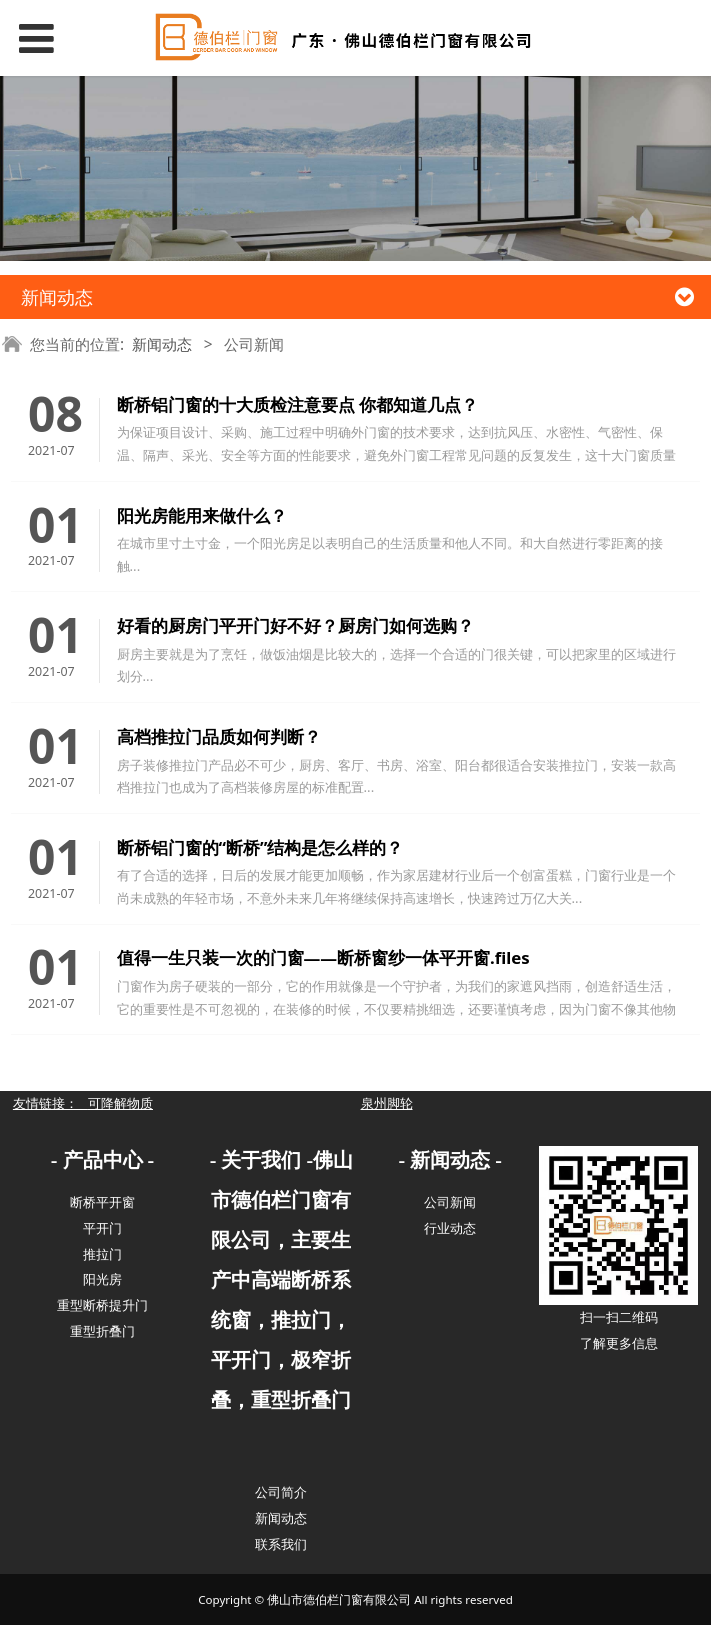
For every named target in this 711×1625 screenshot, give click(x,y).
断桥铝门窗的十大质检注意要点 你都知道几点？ (297, 404)
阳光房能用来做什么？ (202, 515)
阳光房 (102, 1279)
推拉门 (102, 1254)
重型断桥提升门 (102, 1305)
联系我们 (281, 1544)
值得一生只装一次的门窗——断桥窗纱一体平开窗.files (323, 957)
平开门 (102, 1228)
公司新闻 (450, 1202)
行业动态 (450, 1228)
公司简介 (281, 1492)
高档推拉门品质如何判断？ (219, 736)
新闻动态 (162, 344)
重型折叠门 (102, 1331)
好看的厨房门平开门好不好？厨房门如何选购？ (295, 625)
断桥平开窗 (102, 1202)
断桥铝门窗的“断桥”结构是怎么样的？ (260, 847)
